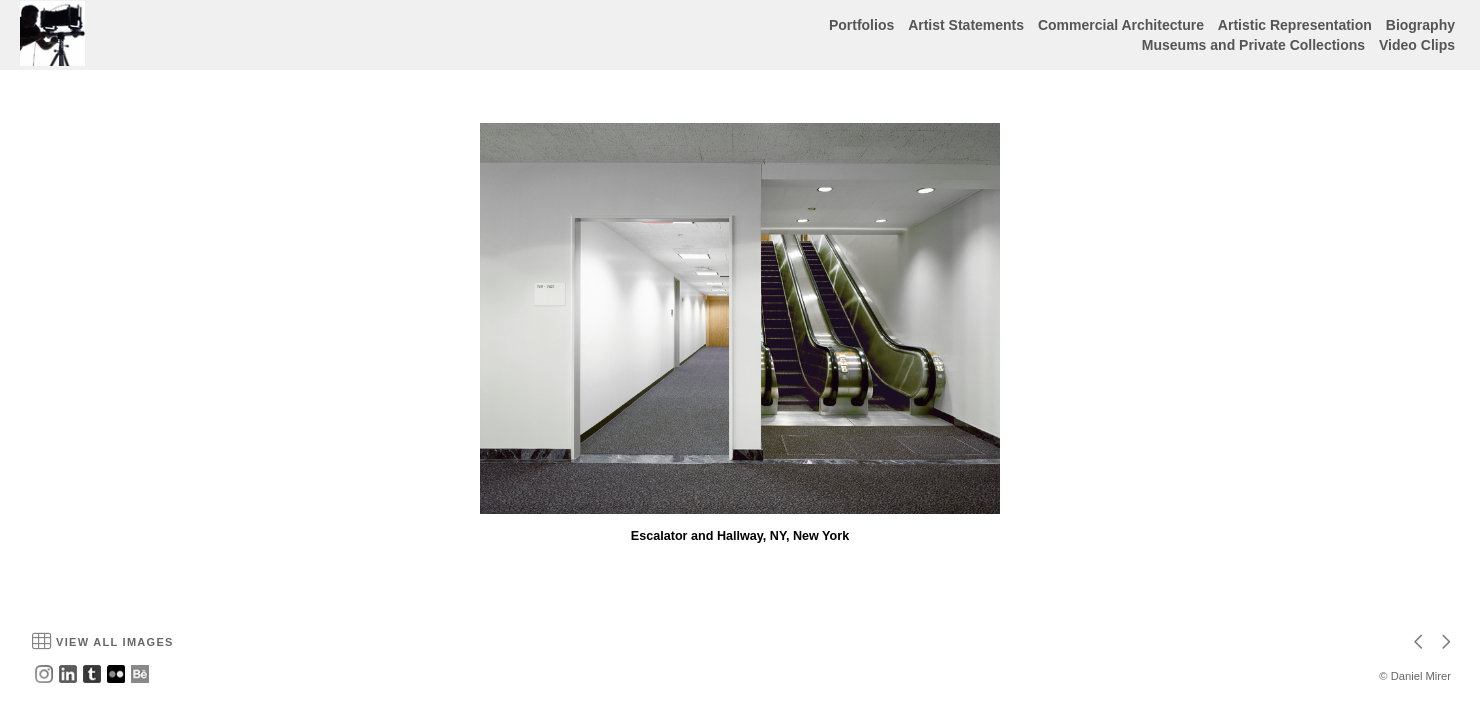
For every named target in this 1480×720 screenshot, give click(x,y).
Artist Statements (966, 25)
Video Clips (1417, 45)
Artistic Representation (1295, 25)
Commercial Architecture (1121, 25)
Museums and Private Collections (1253, 45)
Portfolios (861, 25)
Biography (1420, 25)
